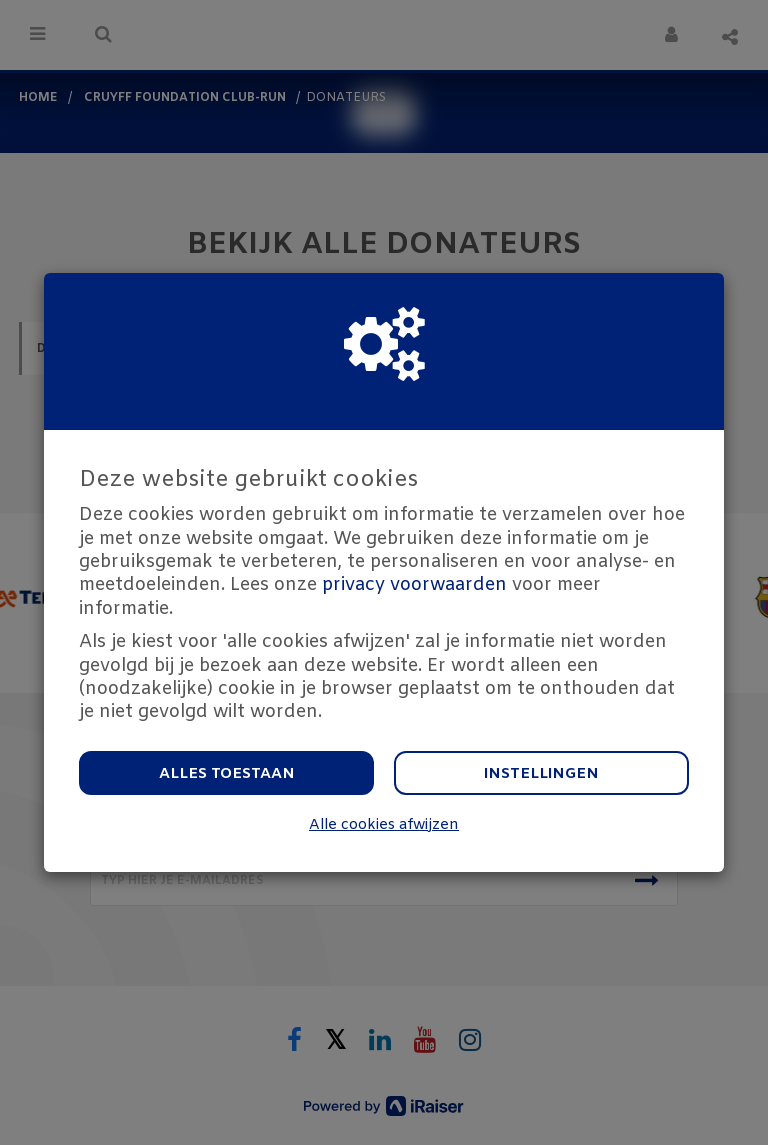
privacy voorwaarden (414, 585)
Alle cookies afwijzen (384, 825)
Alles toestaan (227, 774)
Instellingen (541, 774)
